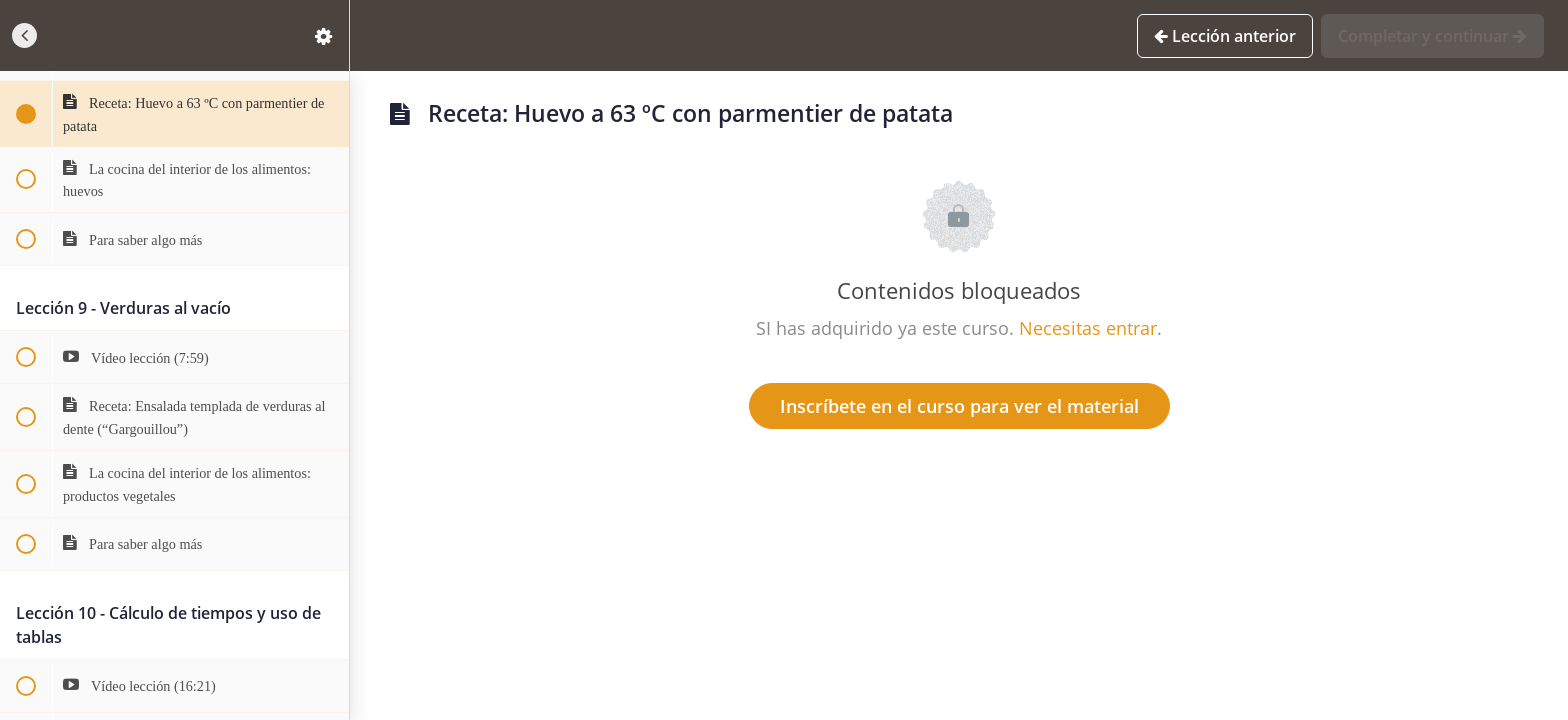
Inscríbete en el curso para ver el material (959, 406)
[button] (25, 35)
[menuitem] (324, 35)
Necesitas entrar (1088, 328)
